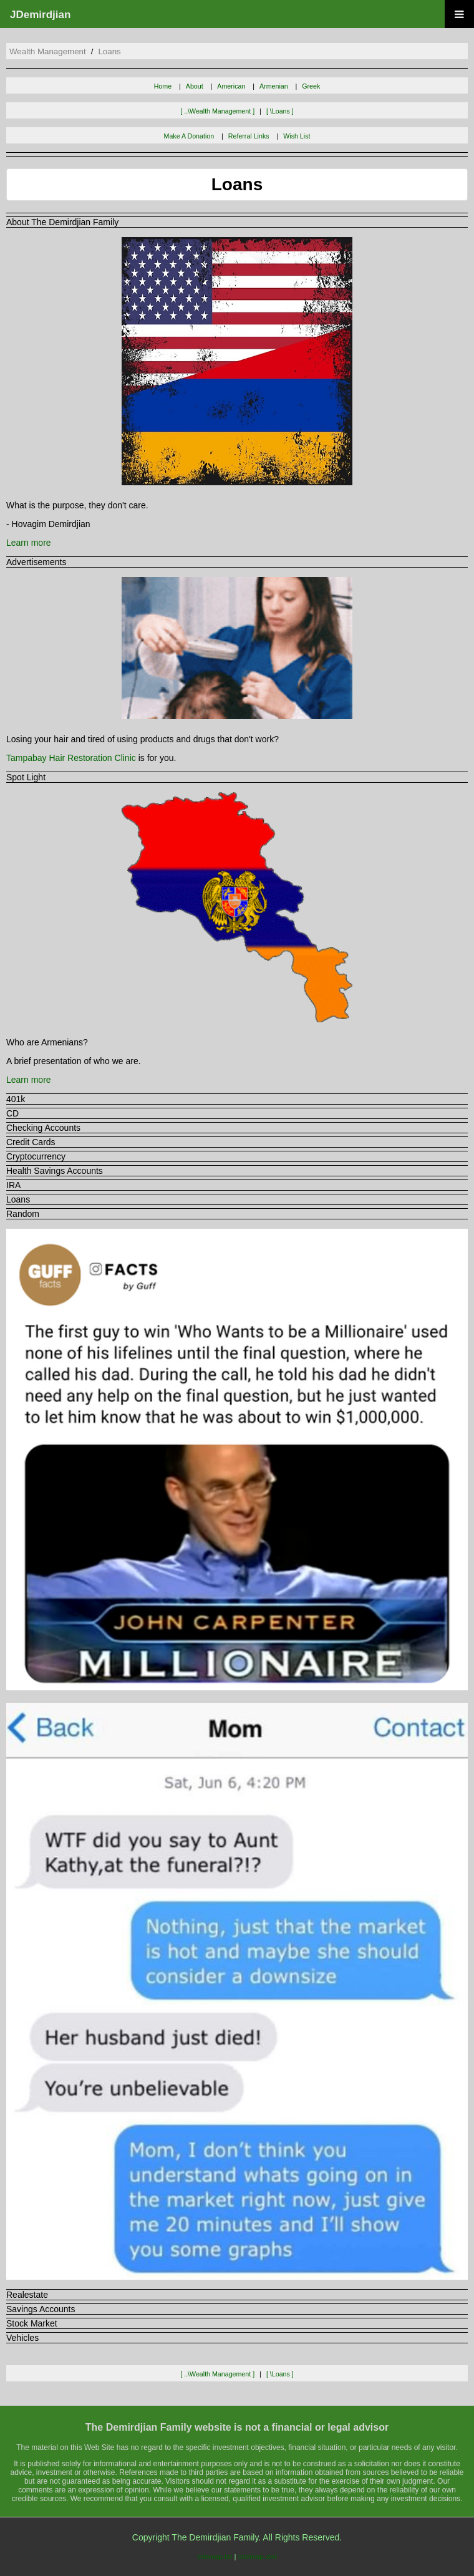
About (194, 86)
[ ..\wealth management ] (217, 111)
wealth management (47, 51)
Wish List (296, 136)
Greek (311, 86)
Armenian (273, 86)
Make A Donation (189, 136)
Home (163, 86)
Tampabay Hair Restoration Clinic (71, 758)
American (231, 86)
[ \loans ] (280, 111)
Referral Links (248, 136)
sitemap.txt (214, 2556)
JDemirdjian (40, 15)
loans (109, 51)
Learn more (28, 543)
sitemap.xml (257, 2556)
